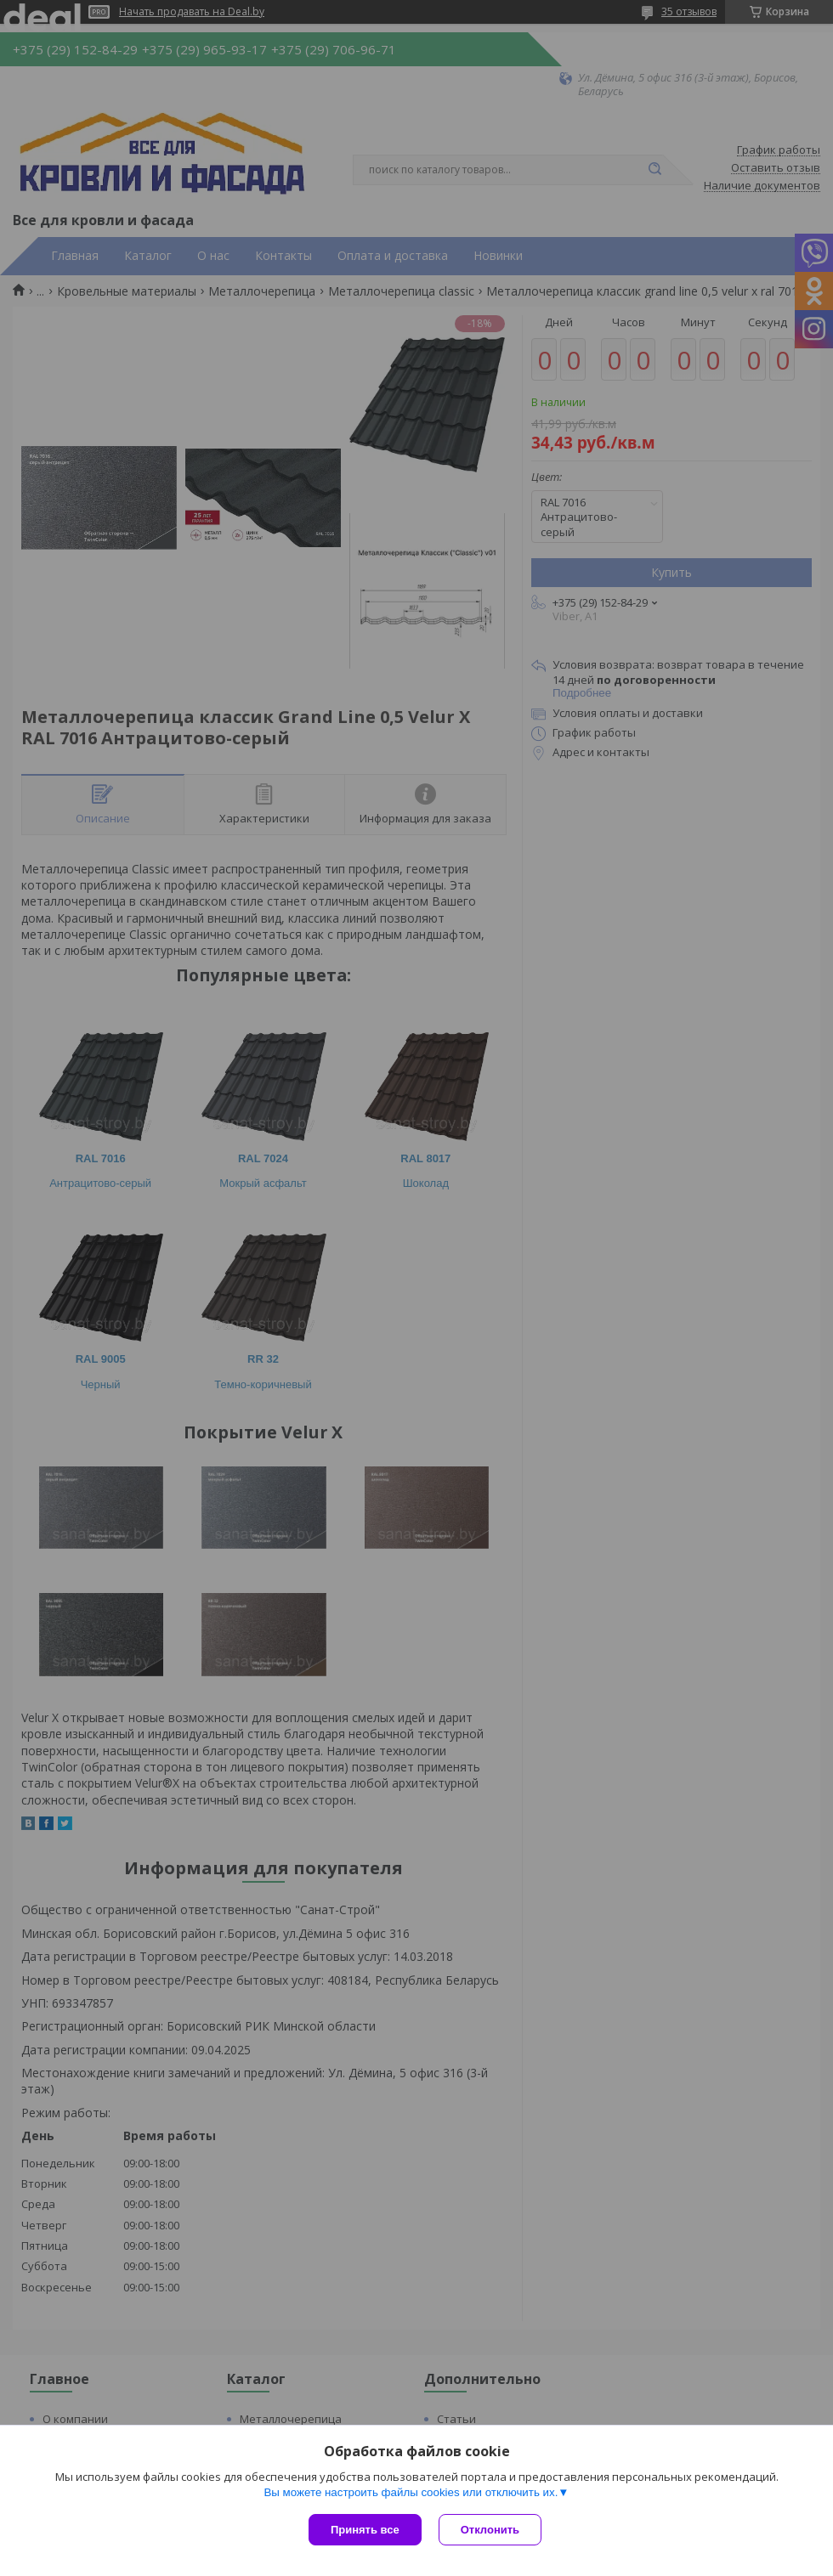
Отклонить (490, 2529)
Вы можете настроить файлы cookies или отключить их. (411, 2492)
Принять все (365, 2529)
